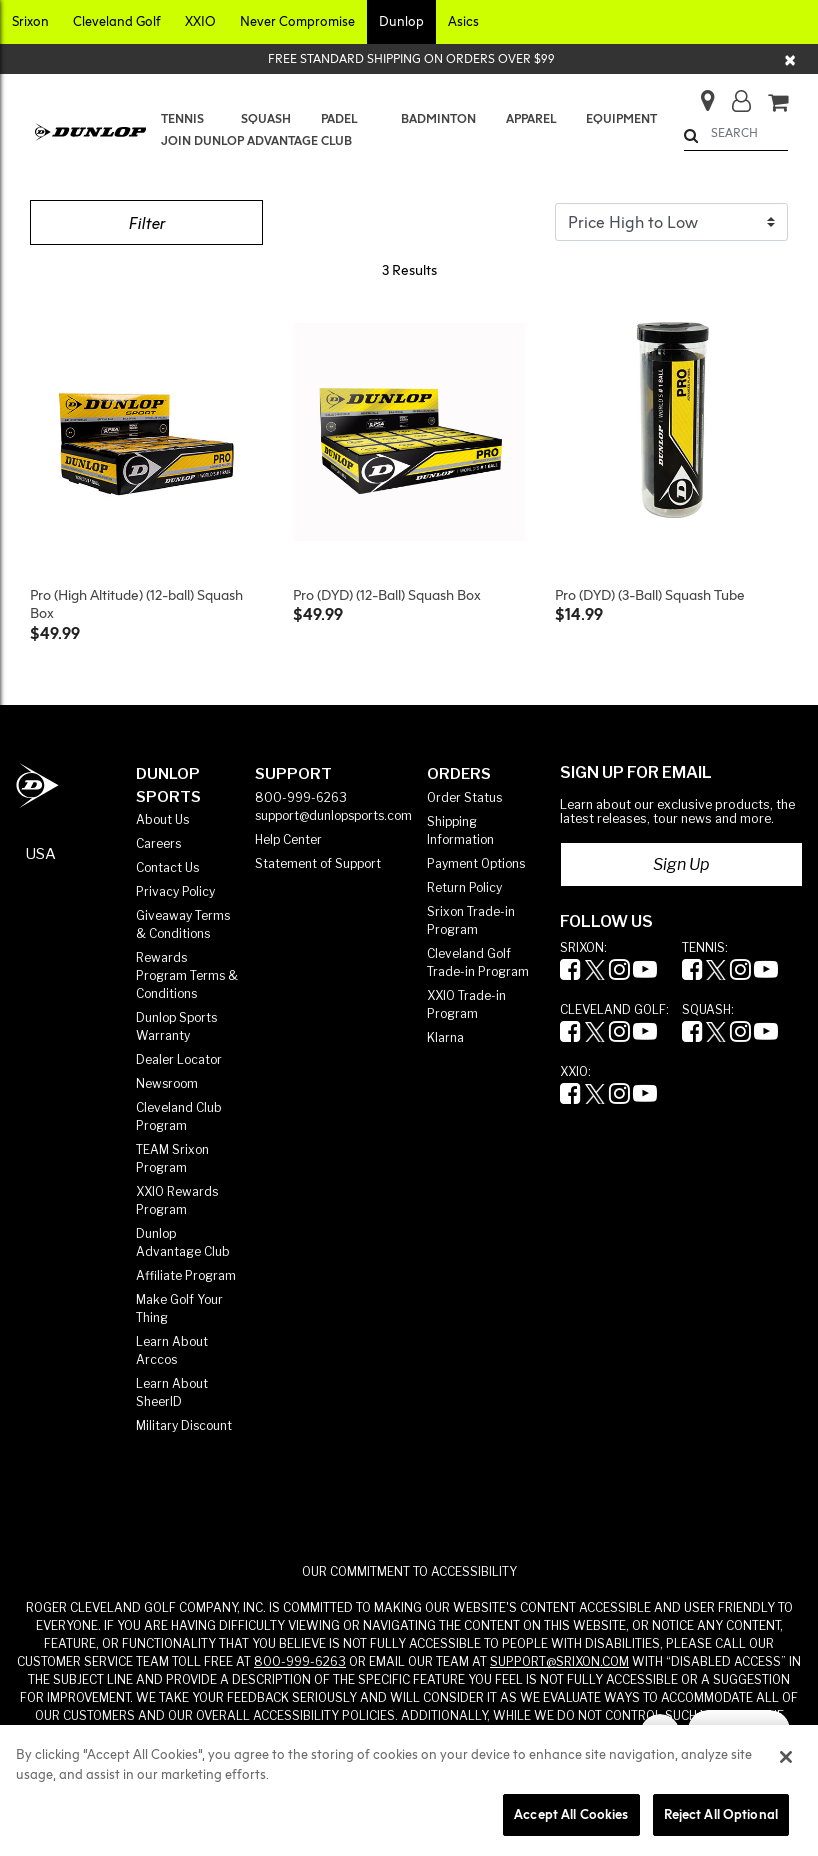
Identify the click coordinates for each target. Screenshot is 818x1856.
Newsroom (167, 1083)
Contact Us (167, 867)
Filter (146, 223)
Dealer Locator (179, 1059)
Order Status (464, 797)
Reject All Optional (721, 1814)
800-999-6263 (301, 797)
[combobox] (736, 133)
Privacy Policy (175, 891)
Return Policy (464, 887)
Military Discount (184, 1425)
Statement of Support (318, 863)
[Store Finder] (699, 94)
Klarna (445, 1037)
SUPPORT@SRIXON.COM (559, 1661)
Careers (158, 843)
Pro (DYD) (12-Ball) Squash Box (387, 594)
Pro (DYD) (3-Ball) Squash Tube (650, 594)
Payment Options (476, 863)
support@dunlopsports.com (333, 815)
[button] (30, 22)
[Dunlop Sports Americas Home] (37, 785)
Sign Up (681, 864)
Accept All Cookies (571, 1814)
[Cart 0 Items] (778, 104)
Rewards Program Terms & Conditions (187, 975)
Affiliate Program (186, 1275)
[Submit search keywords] (691, 135)
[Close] (791, 59)
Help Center (288, 839)
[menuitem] (186, 119)
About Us (162, 819)
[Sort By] (671, 222)
